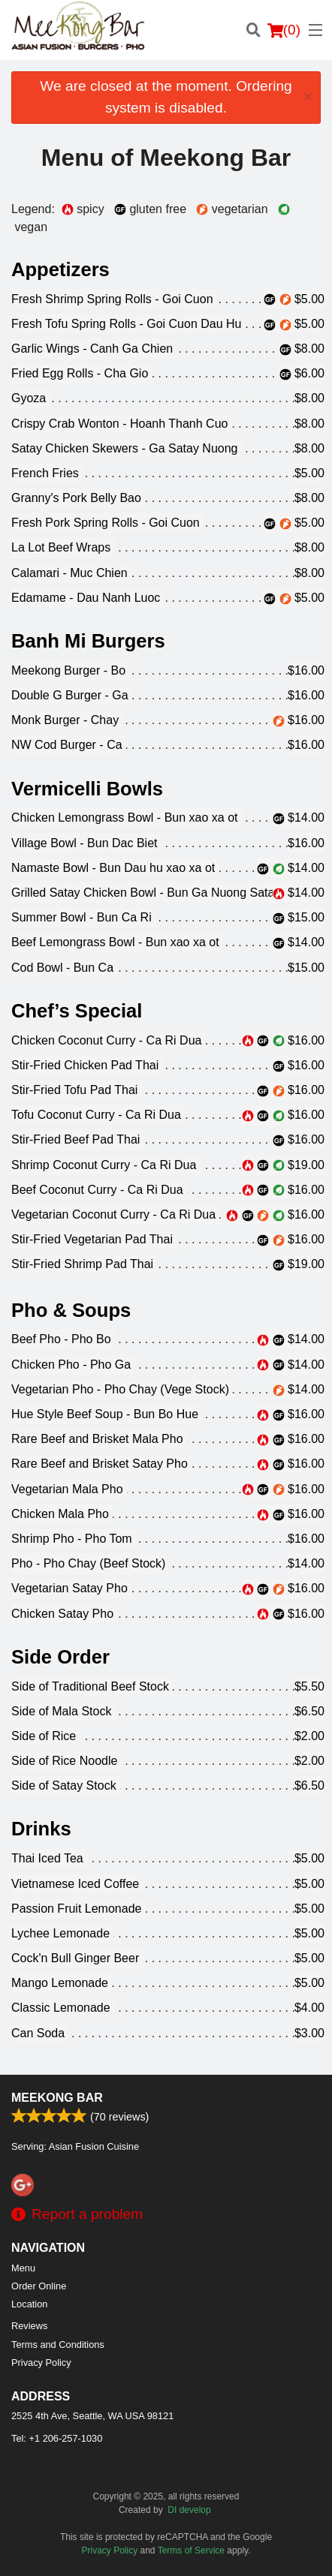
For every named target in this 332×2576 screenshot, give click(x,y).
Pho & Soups (71, 1310)
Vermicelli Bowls (87, 788)
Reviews (29, 2325)
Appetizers (60, 269)
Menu (23, 2268)
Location (29, 2304)
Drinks (41, 1828)
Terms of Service (191, 2550)
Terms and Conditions (57, 2344)
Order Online (38, 2286)
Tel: (56, 2438)
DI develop (189, 2510)
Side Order (60, 1656)
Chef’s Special (76, 1010)
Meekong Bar (57, 2097)
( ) (283, 30)
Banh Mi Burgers (88, 640)
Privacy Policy (41, 2362)
